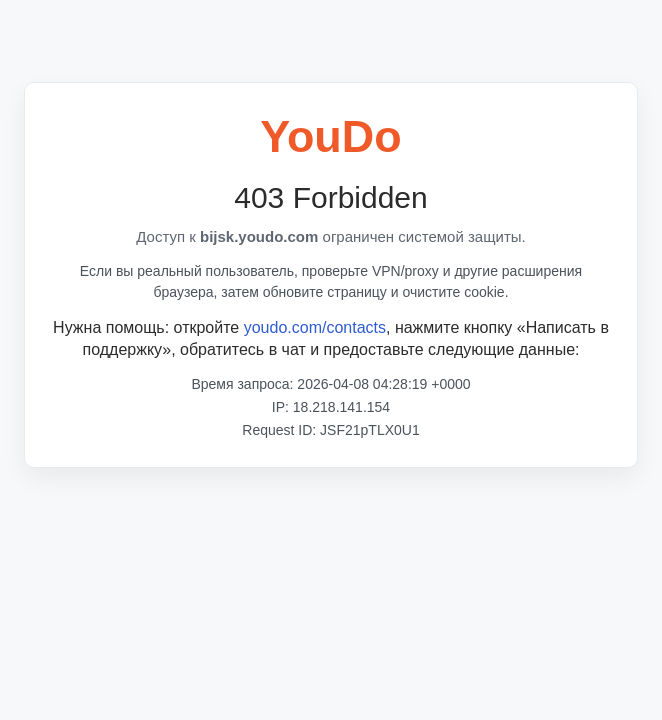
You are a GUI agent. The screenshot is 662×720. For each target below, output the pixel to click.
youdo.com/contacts (315, 327)
